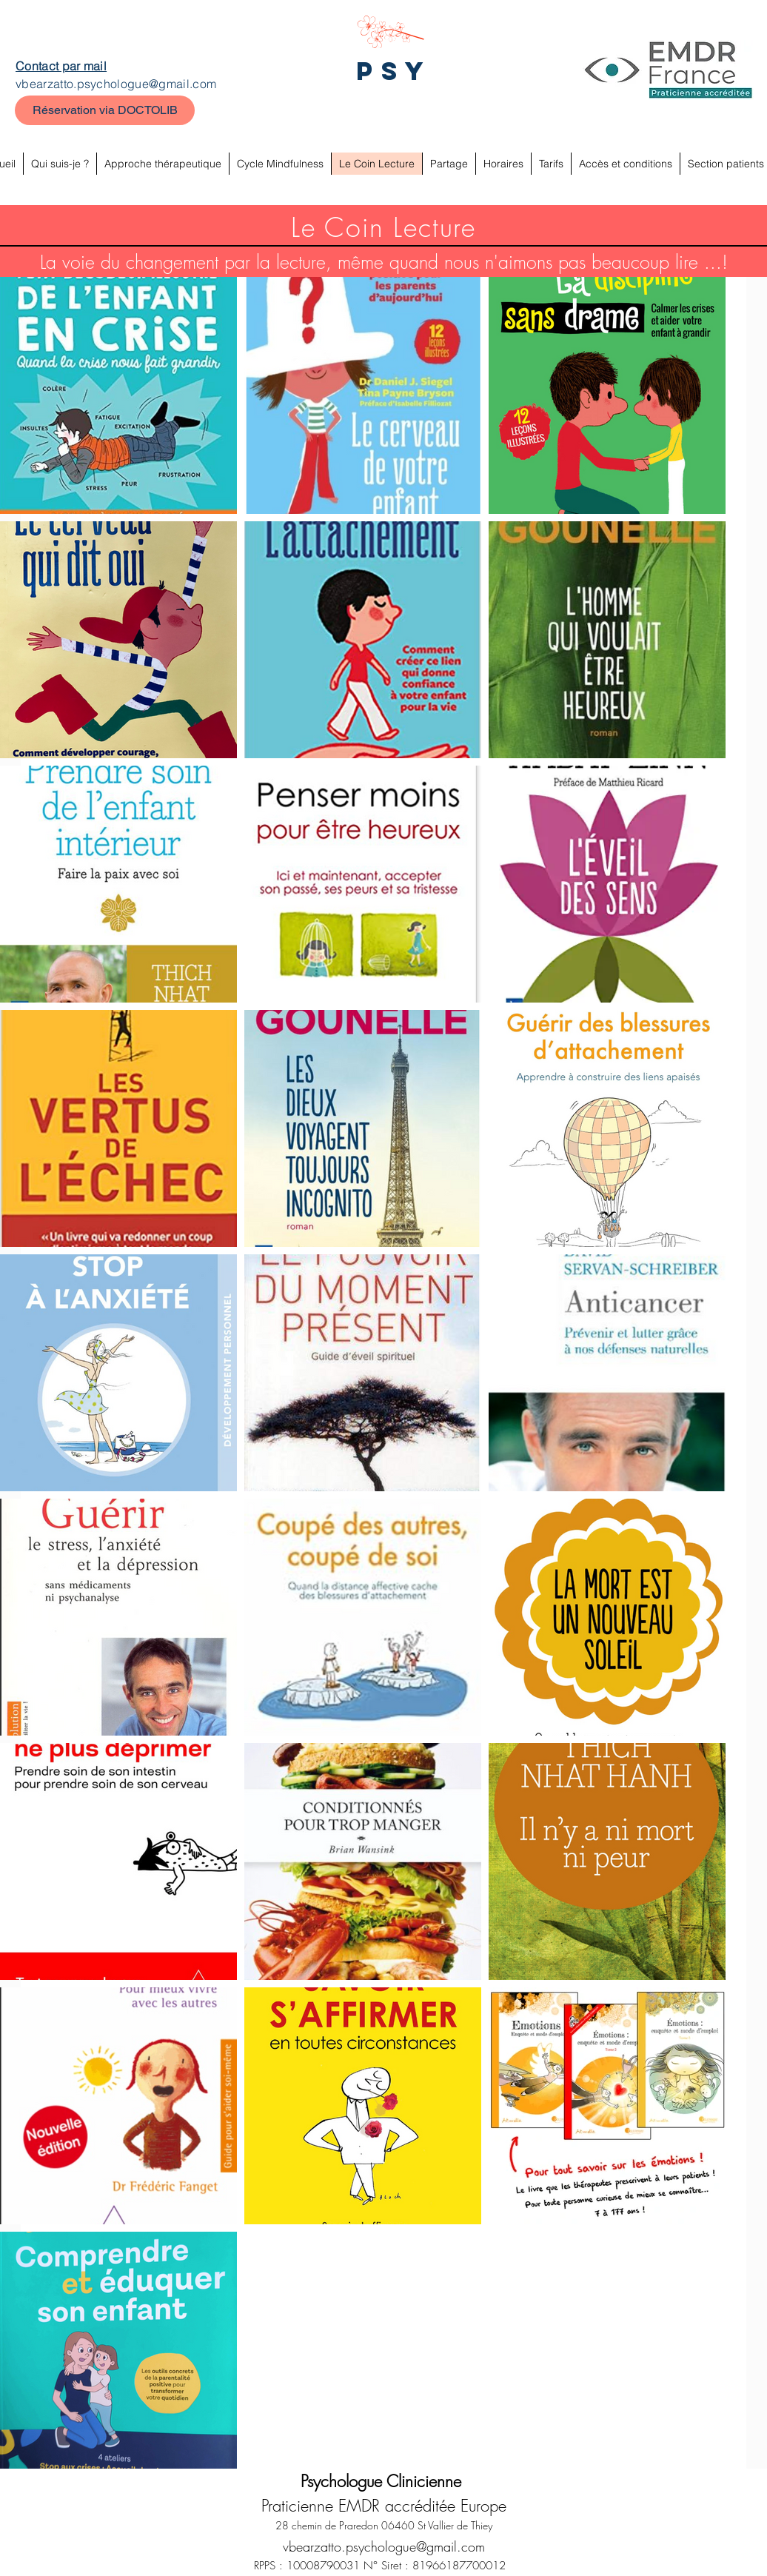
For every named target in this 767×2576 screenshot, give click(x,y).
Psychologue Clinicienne (383, 2481)
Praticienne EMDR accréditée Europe (383, 2506)
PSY (394, 71)
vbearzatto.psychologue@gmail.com (116, 83)
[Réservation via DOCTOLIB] (105, 110)
